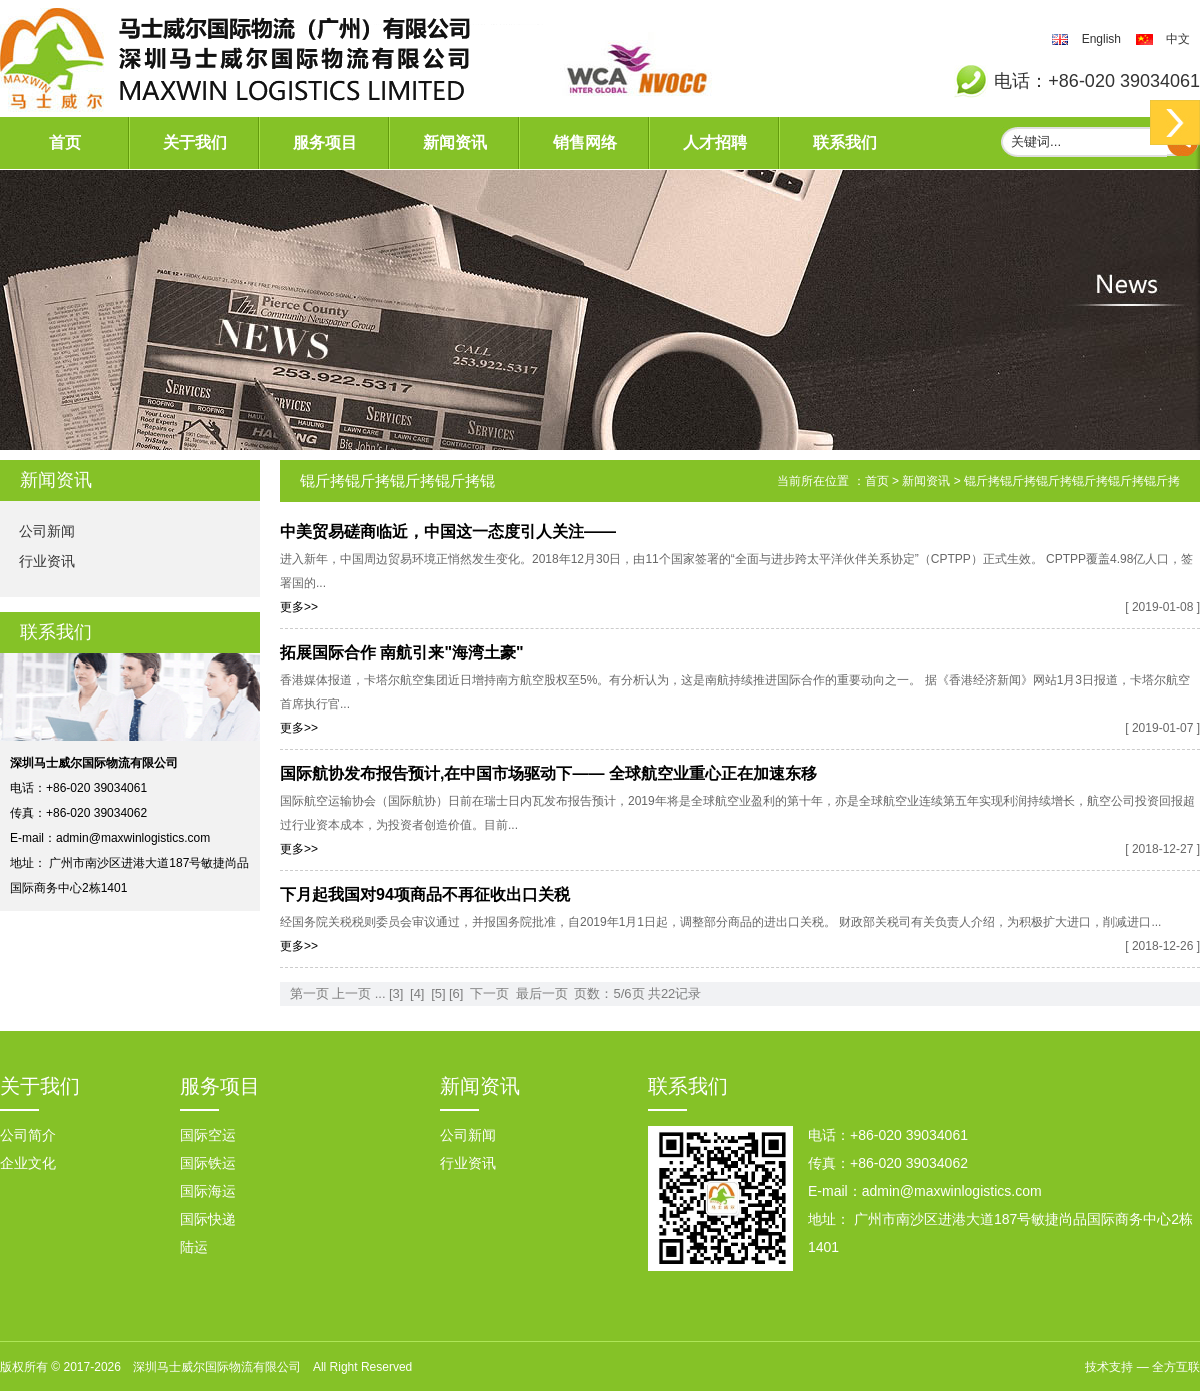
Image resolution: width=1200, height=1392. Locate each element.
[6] (456, 993)
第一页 (309, 993)
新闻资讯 (455, 142)
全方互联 (1176, 1367)
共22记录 (674, 993)
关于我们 (195, 142)
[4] (417, 993)
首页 (65, 142)
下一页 (489, 993)
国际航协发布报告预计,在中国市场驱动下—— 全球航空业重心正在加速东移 (548, 773)
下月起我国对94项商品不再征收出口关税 (425, 894)
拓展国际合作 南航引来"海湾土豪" (402, 652)
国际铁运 (208, 1163)
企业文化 (28, 1163)
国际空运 (208, 1135)
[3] (396, 993)
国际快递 (208, 1219)
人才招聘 (715, 142)
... (380, 993)
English (1101, 39)
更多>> (299, 607)
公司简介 (28, 1135)
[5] (438, 993)
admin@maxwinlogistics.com (133, 838)
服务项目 (325, 142)
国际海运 (208, 1191)
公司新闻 (47, 531)
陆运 (194, 1247)
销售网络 (585, 142)
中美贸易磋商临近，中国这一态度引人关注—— (448, 531)
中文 (1178, 39)
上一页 (351, 993)
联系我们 (845, 142)
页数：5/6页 (609, 993)
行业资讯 (47, 561)
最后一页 (542, 993)
